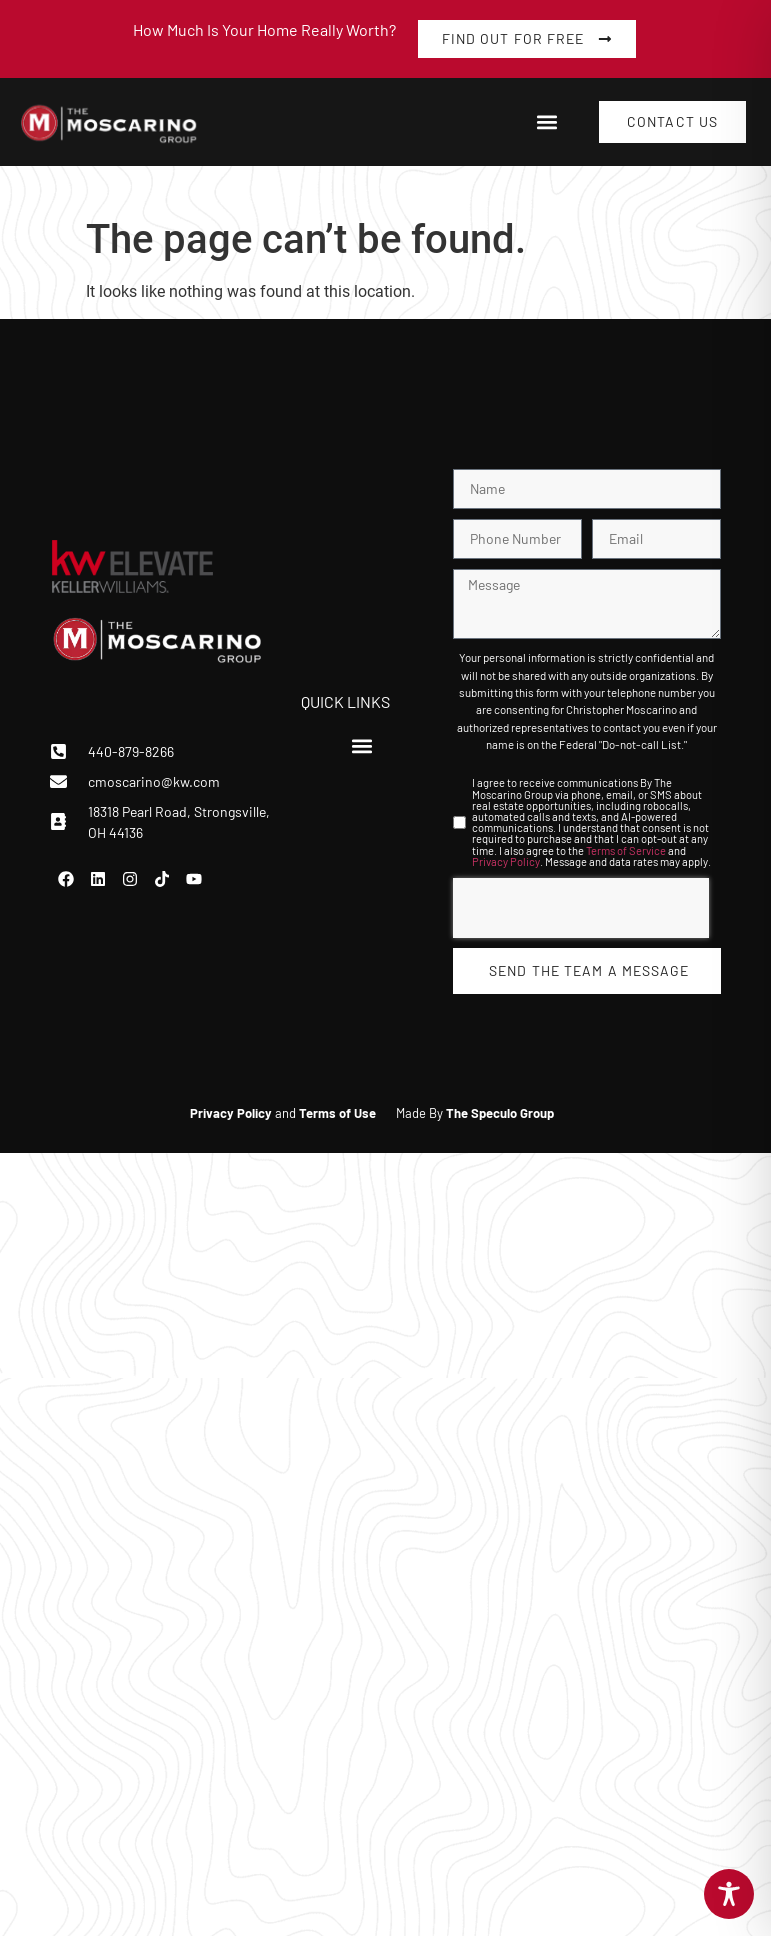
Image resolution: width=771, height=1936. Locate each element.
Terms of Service (626, 850)
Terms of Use (337, 1113)
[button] (546, 122)
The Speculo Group (500, 1113)
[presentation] (581, 908)
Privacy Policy (506, 861)
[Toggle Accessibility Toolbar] (729, 1894)
